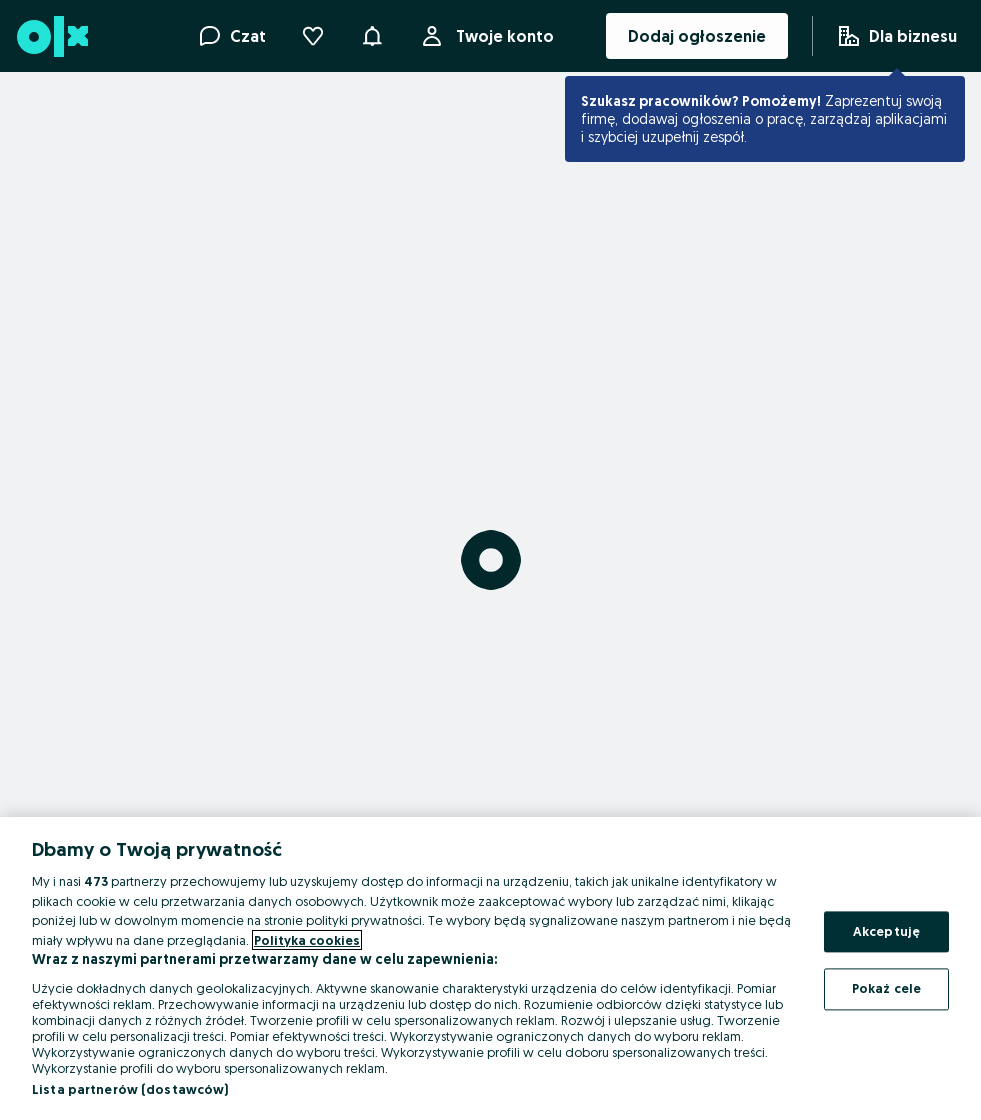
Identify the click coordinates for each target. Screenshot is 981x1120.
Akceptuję (886, 931)
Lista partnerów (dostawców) (130, 1089)
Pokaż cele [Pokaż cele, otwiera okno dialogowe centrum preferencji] (886, 989)
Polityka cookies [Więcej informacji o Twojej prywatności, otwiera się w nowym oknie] (307, 940)
